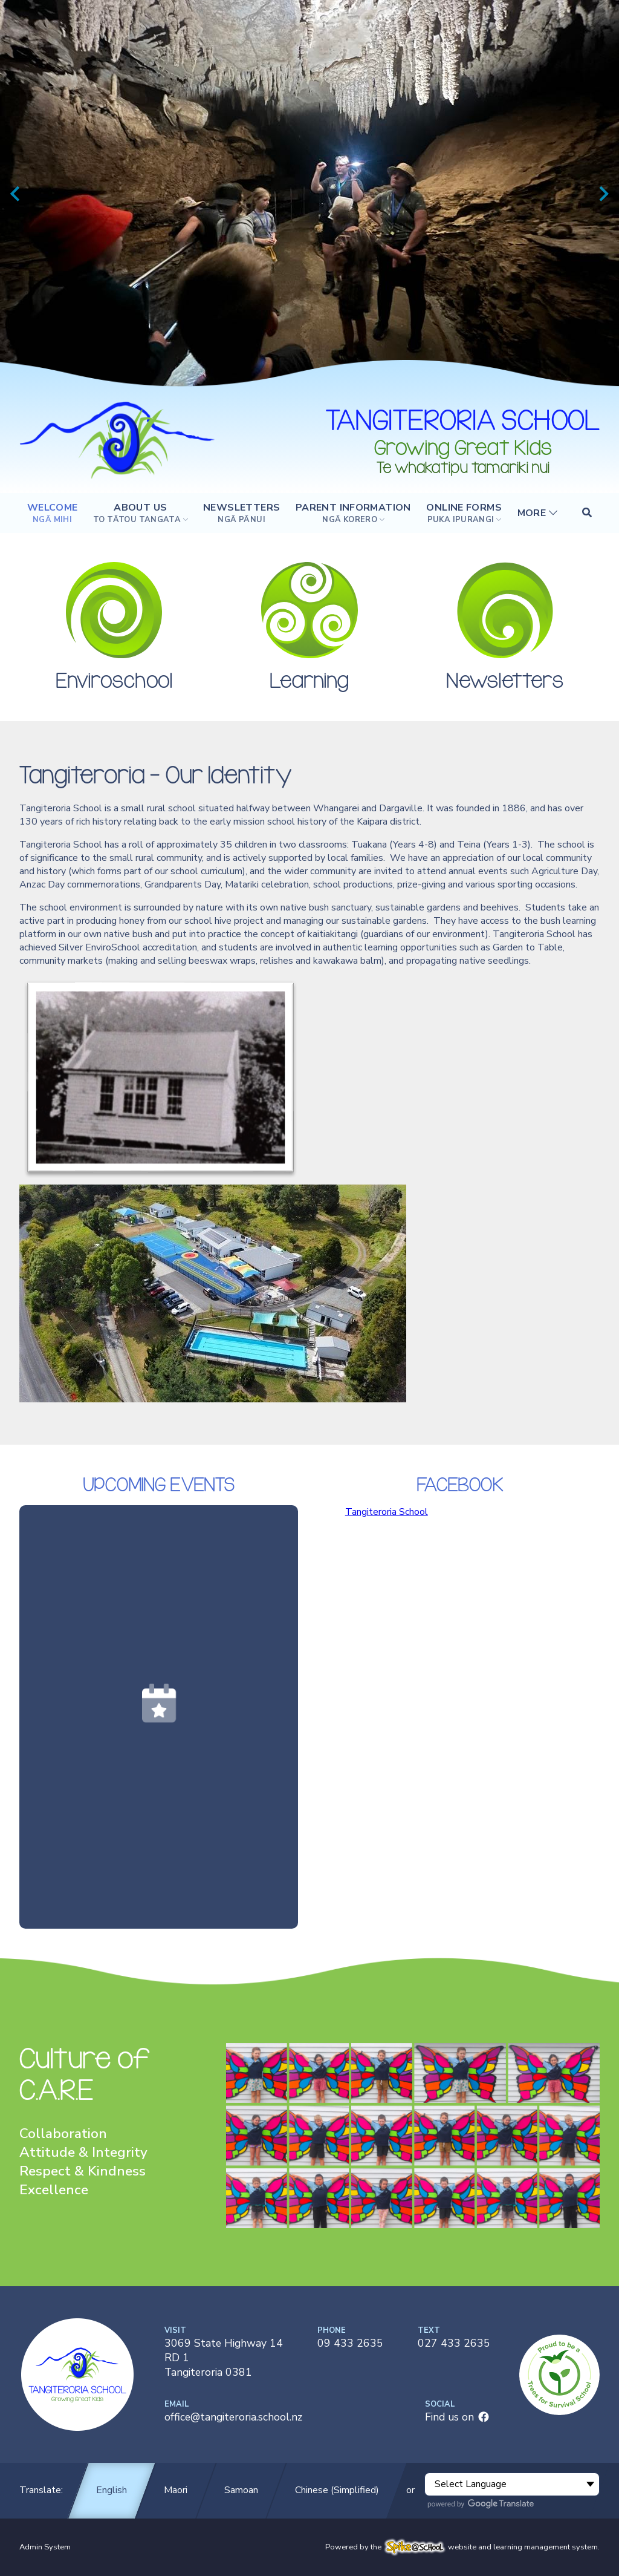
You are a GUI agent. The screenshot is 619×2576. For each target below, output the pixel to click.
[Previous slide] (16, 194)
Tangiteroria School (386, 1511)
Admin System (45, 2547)
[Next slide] (603, 194)
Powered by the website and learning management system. (462, 2547)
